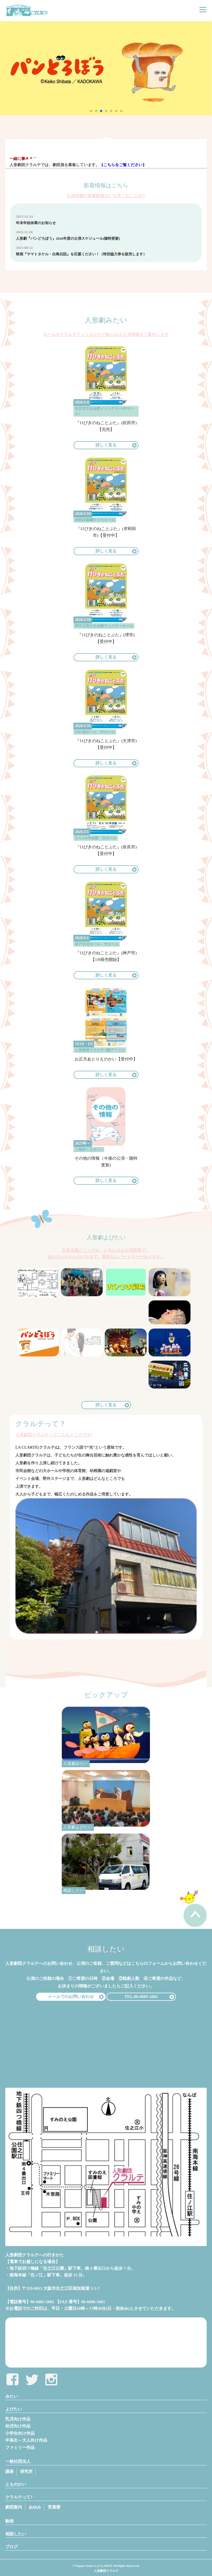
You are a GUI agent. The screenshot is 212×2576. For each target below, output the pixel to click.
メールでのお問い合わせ (71, 1996)
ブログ (11, 2547)
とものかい (15, 2484)
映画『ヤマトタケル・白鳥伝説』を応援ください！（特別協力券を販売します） (81, 254)
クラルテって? (19, 2497)
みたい (11, 2396)
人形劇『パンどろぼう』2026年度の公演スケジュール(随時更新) (68, 238)
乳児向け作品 (17, 2419)
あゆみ (34, 2507)
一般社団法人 (17, 2461)
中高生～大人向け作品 (26, 2440)
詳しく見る (106, 445)
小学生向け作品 (20, 2433)
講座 (9, 2471)
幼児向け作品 (17, 2426)
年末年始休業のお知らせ (36, 223)
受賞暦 (54, 2507)
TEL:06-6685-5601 (141, 1996)
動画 (9, 2521)
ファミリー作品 (20, 2447)
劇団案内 (13, 2507)
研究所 (26, 2471)
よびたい (13, 2409)
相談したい (15, 2534)
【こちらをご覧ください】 (122, 165)
